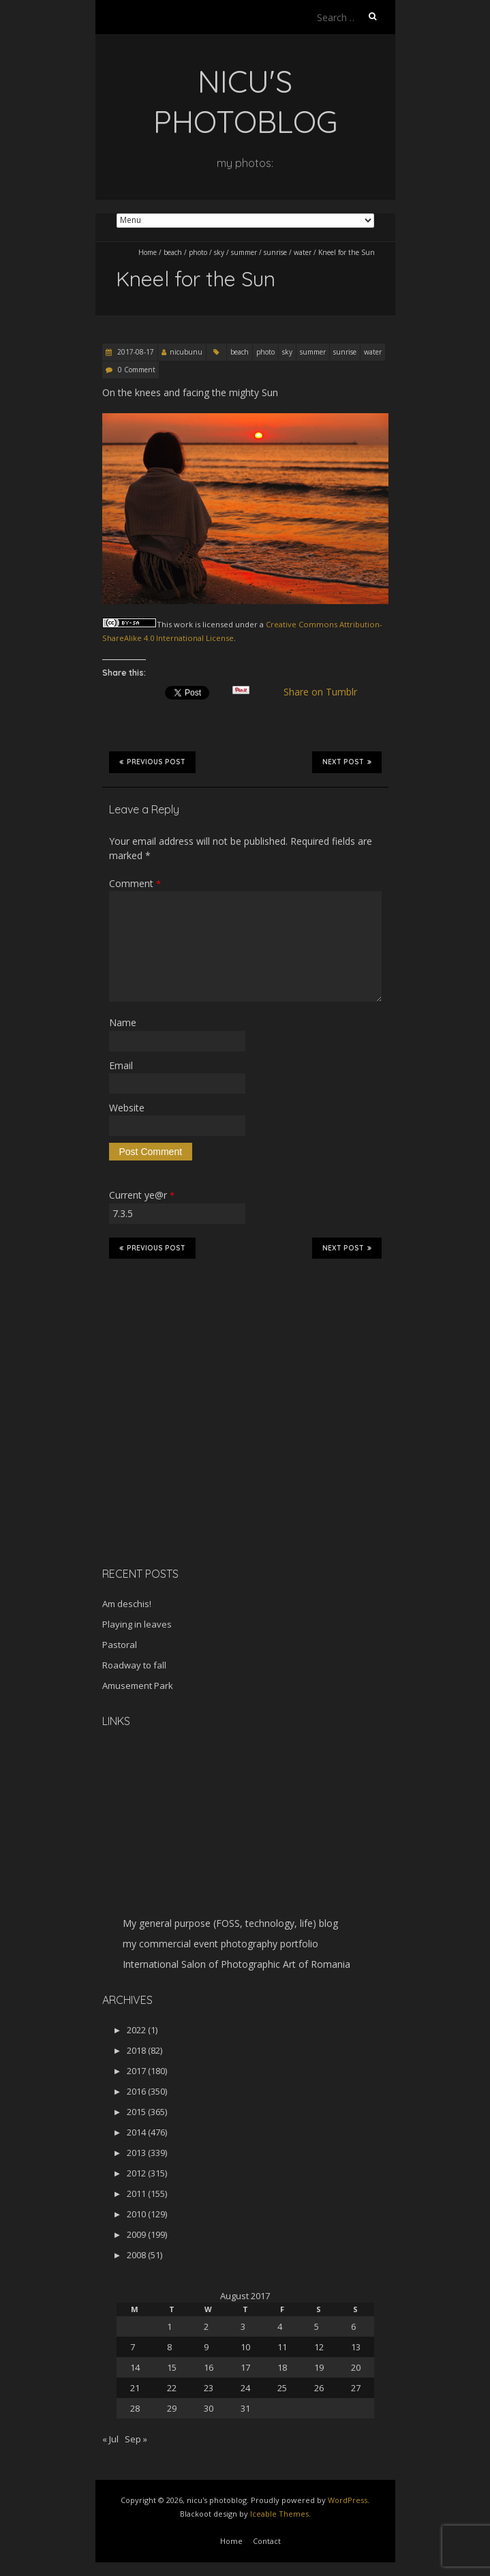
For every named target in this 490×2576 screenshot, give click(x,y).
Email (121, 1065)
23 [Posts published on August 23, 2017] (208, 2388)
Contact (267, 2541)
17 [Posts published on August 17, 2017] (245, 2367)
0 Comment (136, 369)
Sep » (136, 2439)
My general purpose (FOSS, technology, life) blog (230, 1923)
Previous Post (152, 761)
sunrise (275, 252)
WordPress (347, 2500)
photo (198, 252)
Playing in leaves (137, 1624)
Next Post (346, 761)
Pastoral (119, 1644)
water (302, 252)
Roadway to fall (134, 1665)
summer (244, 252)
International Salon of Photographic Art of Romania (236, 1964)
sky (219, 252)
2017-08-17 (134, 352)
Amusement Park (137, 1685)
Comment (135, 883)
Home (147, 252)
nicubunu (186, 352)
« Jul (110, 2439)
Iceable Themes (279, 2513)
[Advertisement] (187, 1460)
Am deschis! (126, 1604)
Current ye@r (141, 1194)
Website (126, 1107)
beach (173, 252)
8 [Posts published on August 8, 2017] (169, 2347)
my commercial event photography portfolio (220, 1943)
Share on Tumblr (325, 692)
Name (122, 1022)
